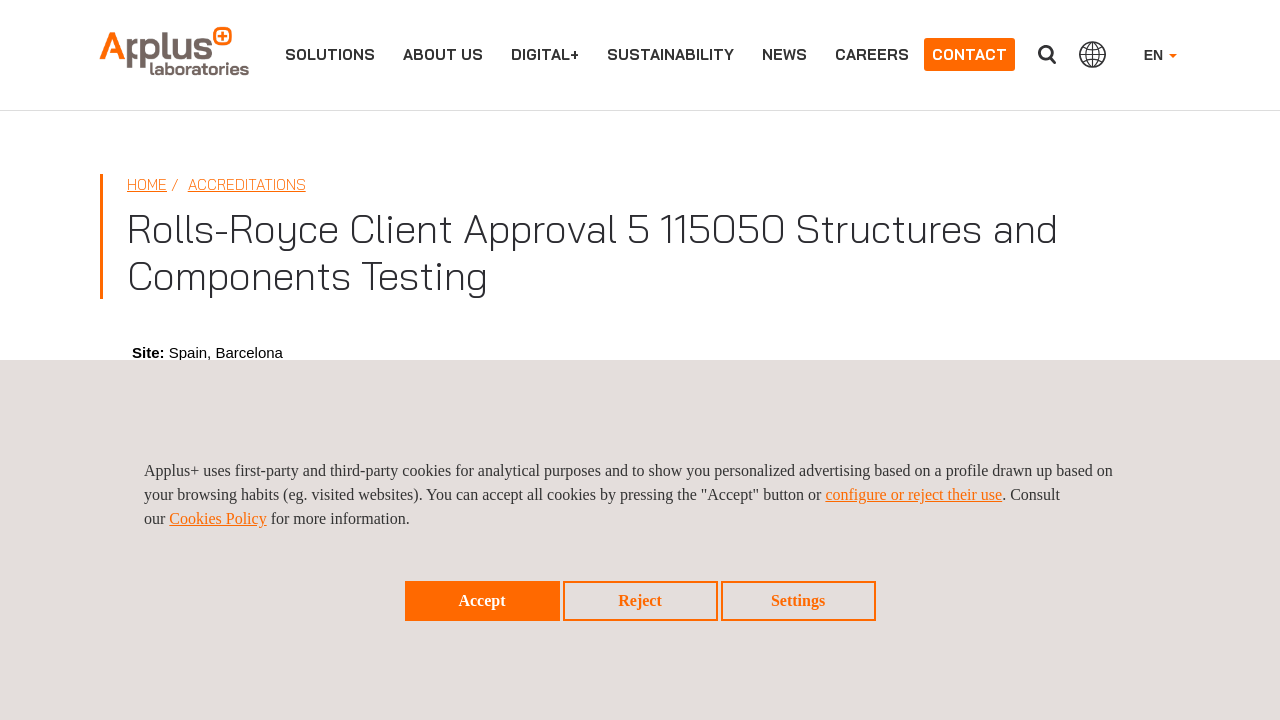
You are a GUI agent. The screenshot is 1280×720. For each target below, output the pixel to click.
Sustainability (670, 54)
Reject (640, 600)
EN (1160, 55)
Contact (969, 54)
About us (443, 54)
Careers (872, 54)
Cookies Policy (217, 518)
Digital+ (545, 54)
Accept (481, 600)
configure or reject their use (913, 494)
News (784, 54)
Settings (798, 600)
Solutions (330, 54)
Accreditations (247, 184)
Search (1047, 54)
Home (147, 184)
